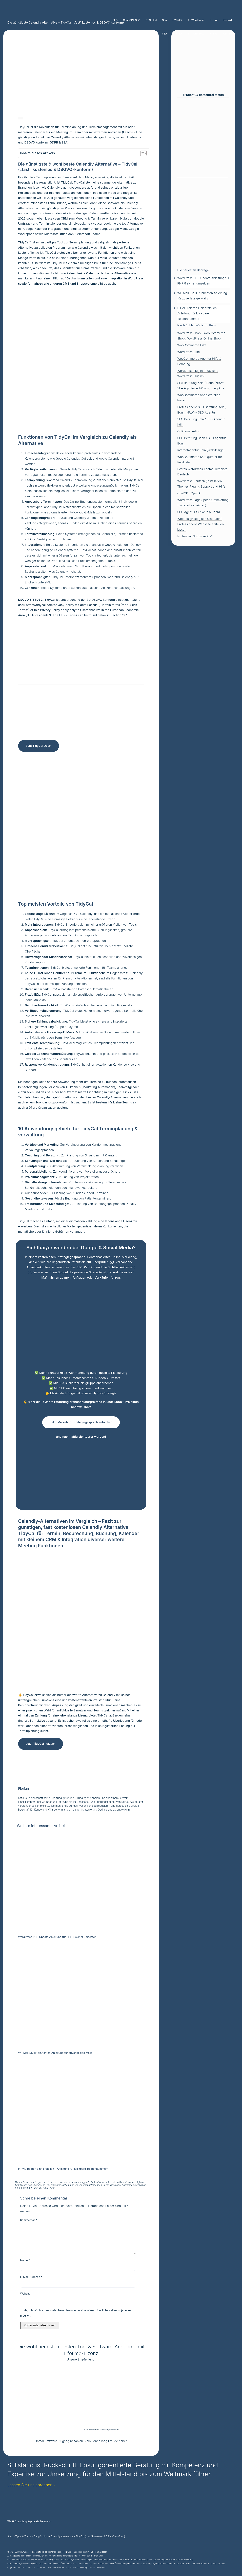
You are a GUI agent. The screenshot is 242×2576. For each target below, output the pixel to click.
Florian (23, 1786)
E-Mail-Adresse (31, 2275)
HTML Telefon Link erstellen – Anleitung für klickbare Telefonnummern (63, 2166)
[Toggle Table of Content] (142, 153)
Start (10, 2534)
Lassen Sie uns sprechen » (31, 2483)
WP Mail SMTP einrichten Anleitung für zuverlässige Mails (55, 2050)
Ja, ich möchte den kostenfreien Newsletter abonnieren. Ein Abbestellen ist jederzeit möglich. (76, 2310)
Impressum (84, 2550)
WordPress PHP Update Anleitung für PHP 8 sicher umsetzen (57, 1935)
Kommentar (28, 2218)
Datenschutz (71, 2550)
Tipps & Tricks (23, 2534)
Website (25, 2291)
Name (25, 2258)
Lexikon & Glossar (99, 2550)
